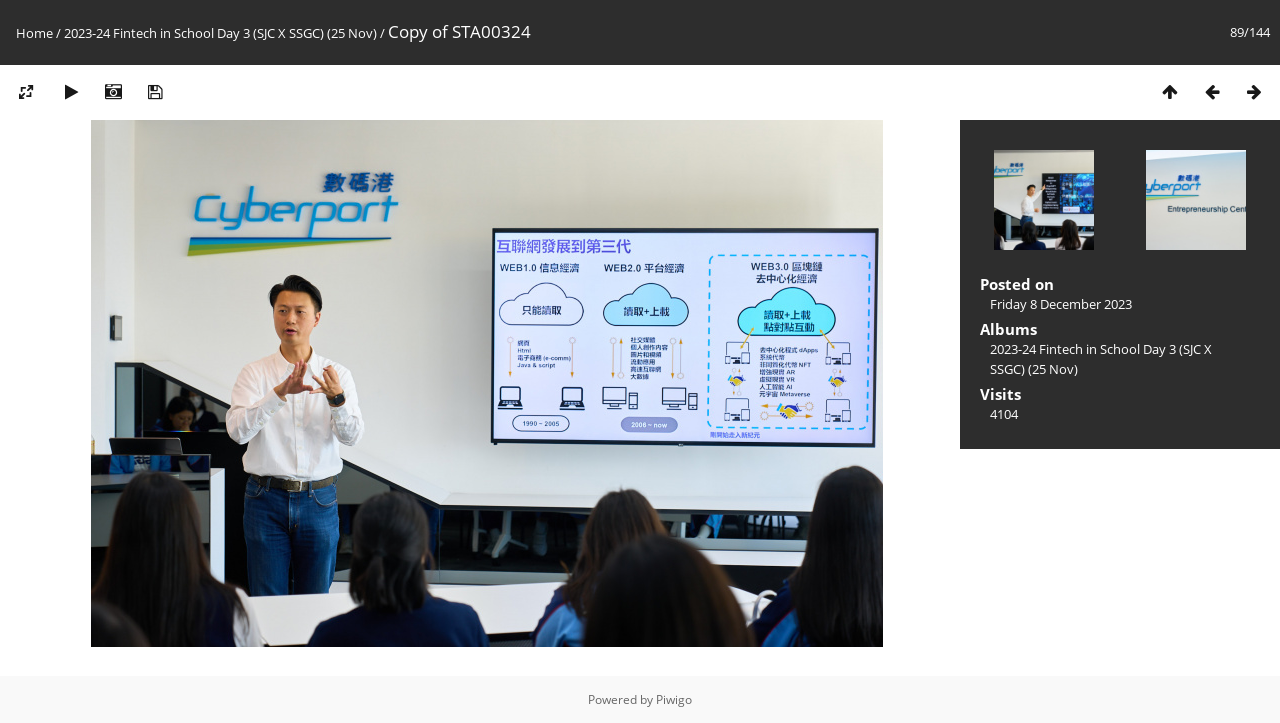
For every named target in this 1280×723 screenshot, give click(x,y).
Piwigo (674, 699)
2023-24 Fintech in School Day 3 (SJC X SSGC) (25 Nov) (220, 33)
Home (34, 33)
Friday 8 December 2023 (1061, 304)
